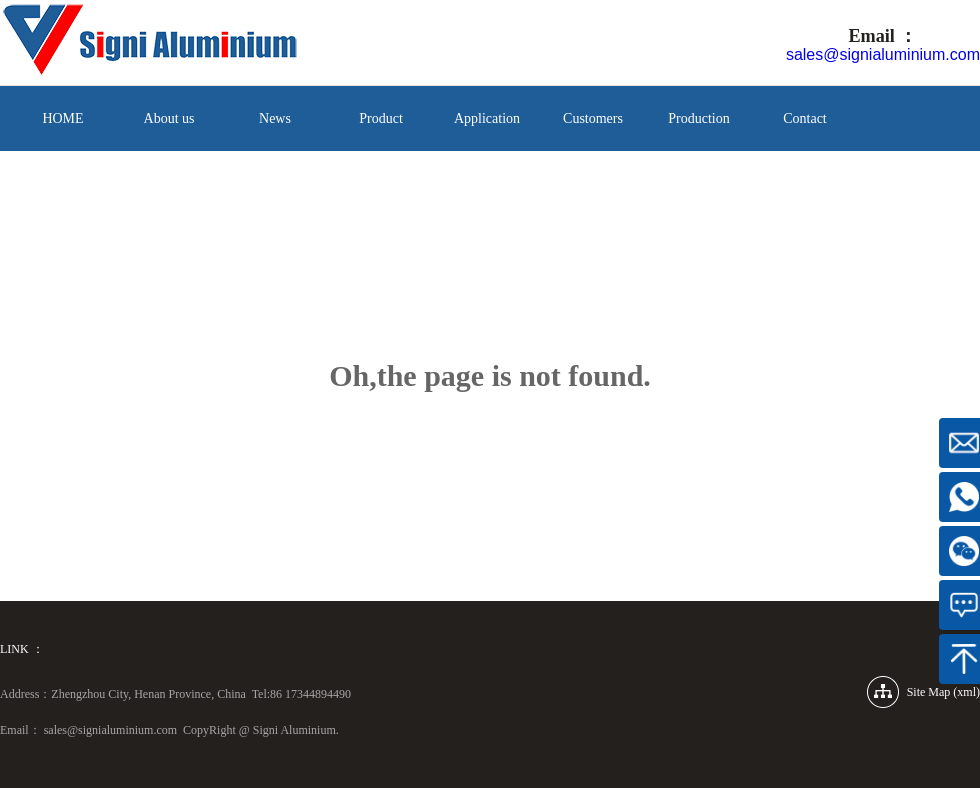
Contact (805, 118)
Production (698, 118)
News (275, 118)
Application (487, 118)
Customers (593, 118)
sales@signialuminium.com (883, 54)
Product (381, 118)
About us (169, 118)
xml (966, 692)
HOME (62, 118)
